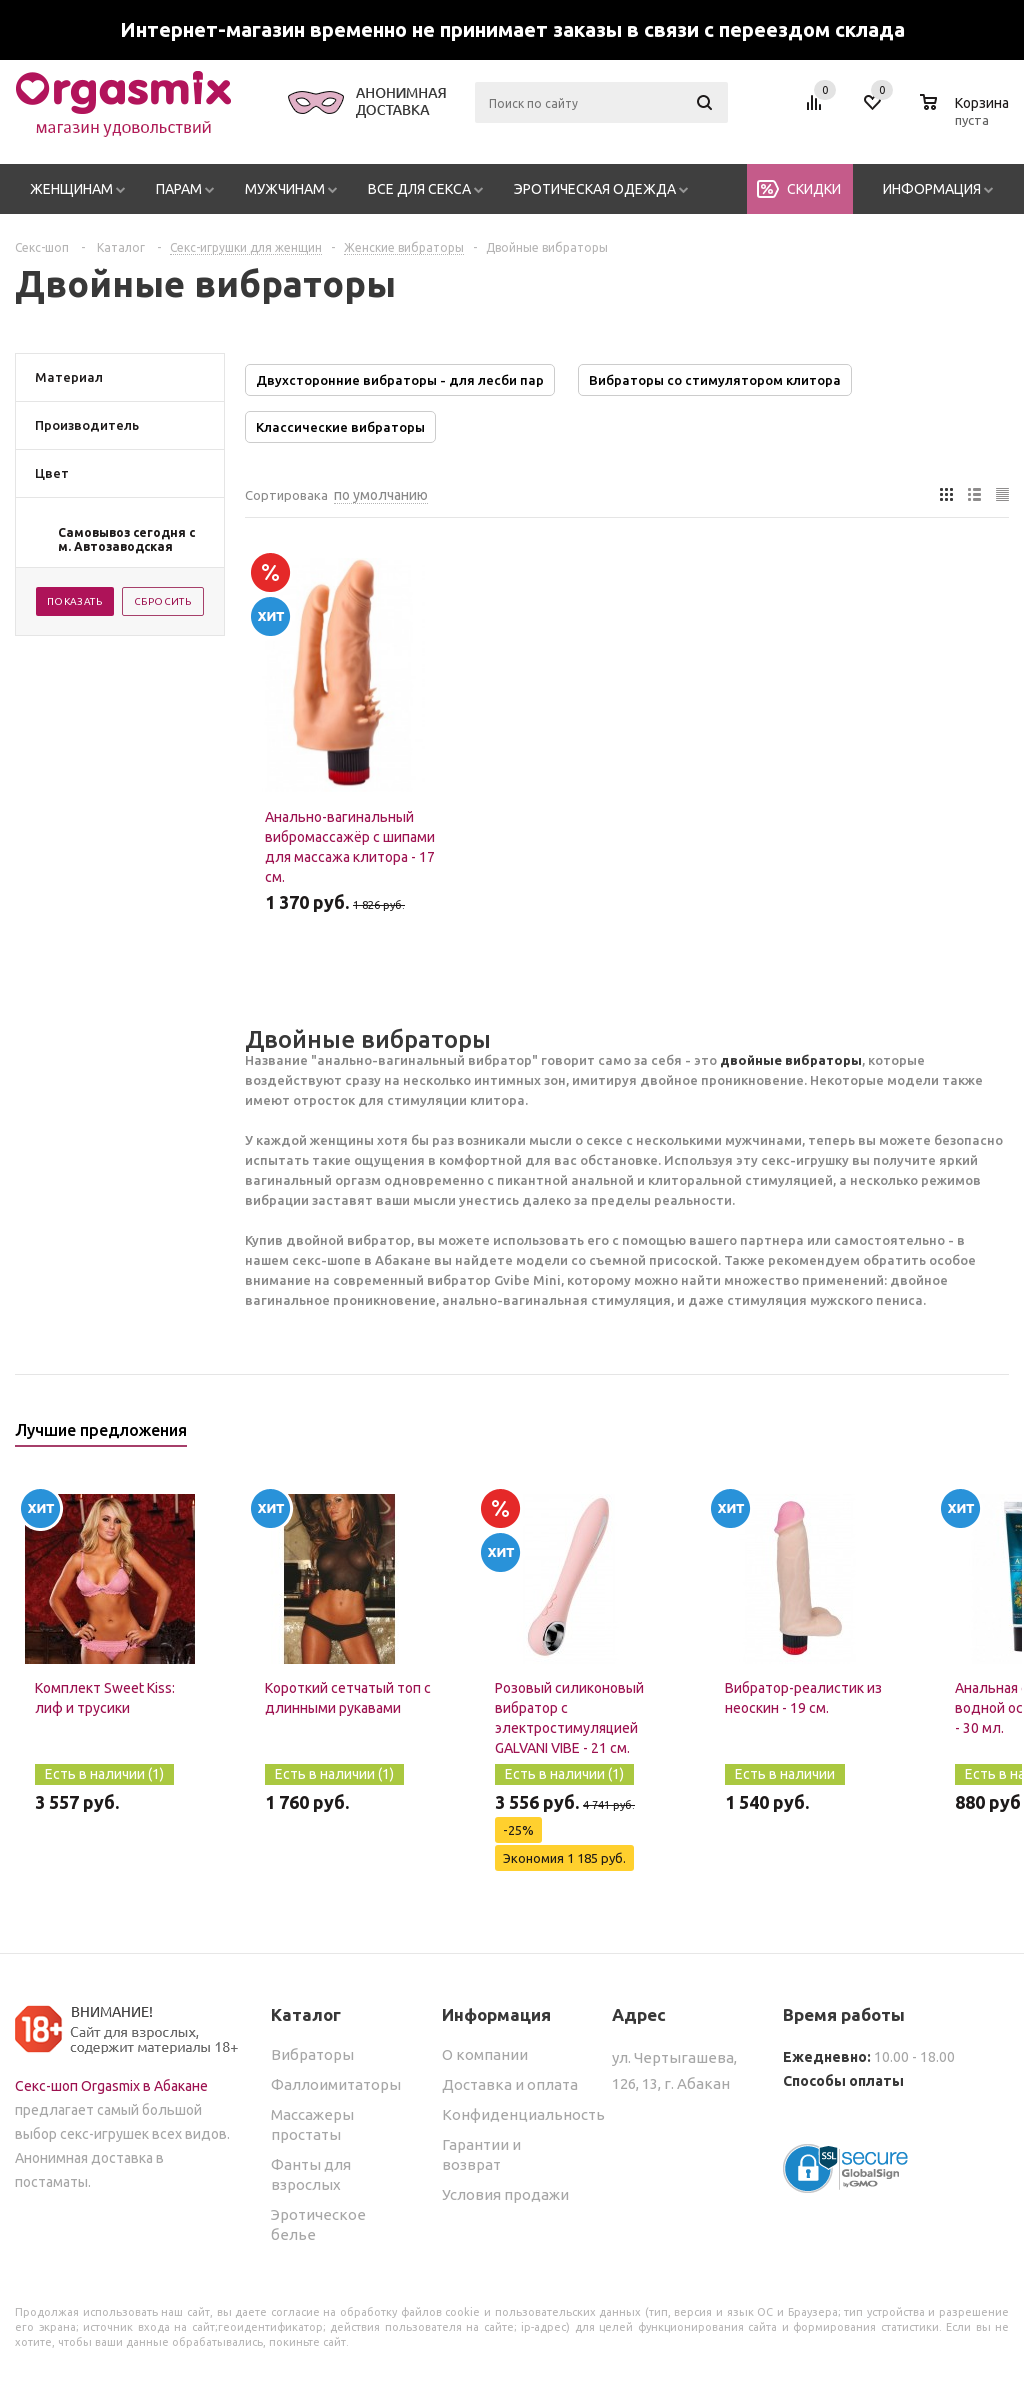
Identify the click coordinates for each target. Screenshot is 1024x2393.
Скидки (814, 189)
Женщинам (71, 189)
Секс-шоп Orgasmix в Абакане (111, 2086)
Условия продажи (505, 2194)
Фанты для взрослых (311, 2174)
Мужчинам (285, 189)
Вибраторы (312, 2054)
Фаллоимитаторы (336, 2084)
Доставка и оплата (510, 2084)
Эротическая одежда (595, 189)
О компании (485, 2054)
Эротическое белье (318, 2224)
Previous (960, 1436)
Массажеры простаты (312, 2124)
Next (994, 1436)
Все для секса (419, 189)
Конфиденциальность (523, 2114)
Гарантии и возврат (481, 2154)
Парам (179, 189)
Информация (932, 189)
